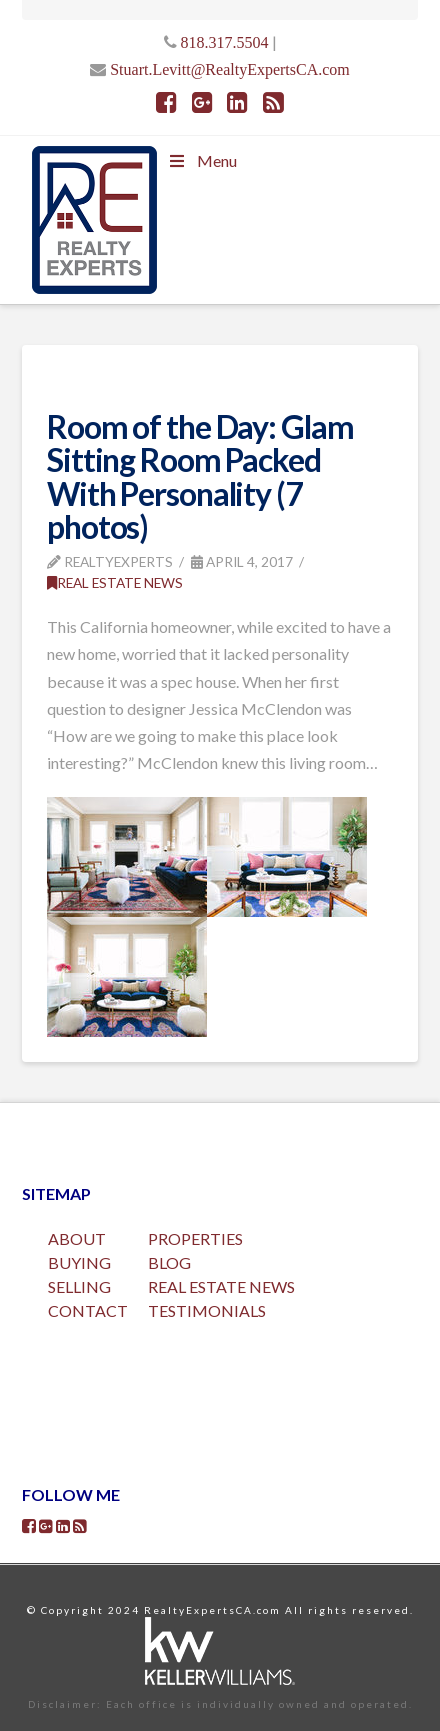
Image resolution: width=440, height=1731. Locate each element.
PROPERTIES (195, 1238)
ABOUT (77, 1238)
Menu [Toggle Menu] (202, 160)
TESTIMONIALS (207, 1310)
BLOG (169, 1262)
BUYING (79, 1262)
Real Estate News (115, 582)
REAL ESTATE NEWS (221, 1286)
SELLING (79, 1286)
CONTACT (88, 1310)
